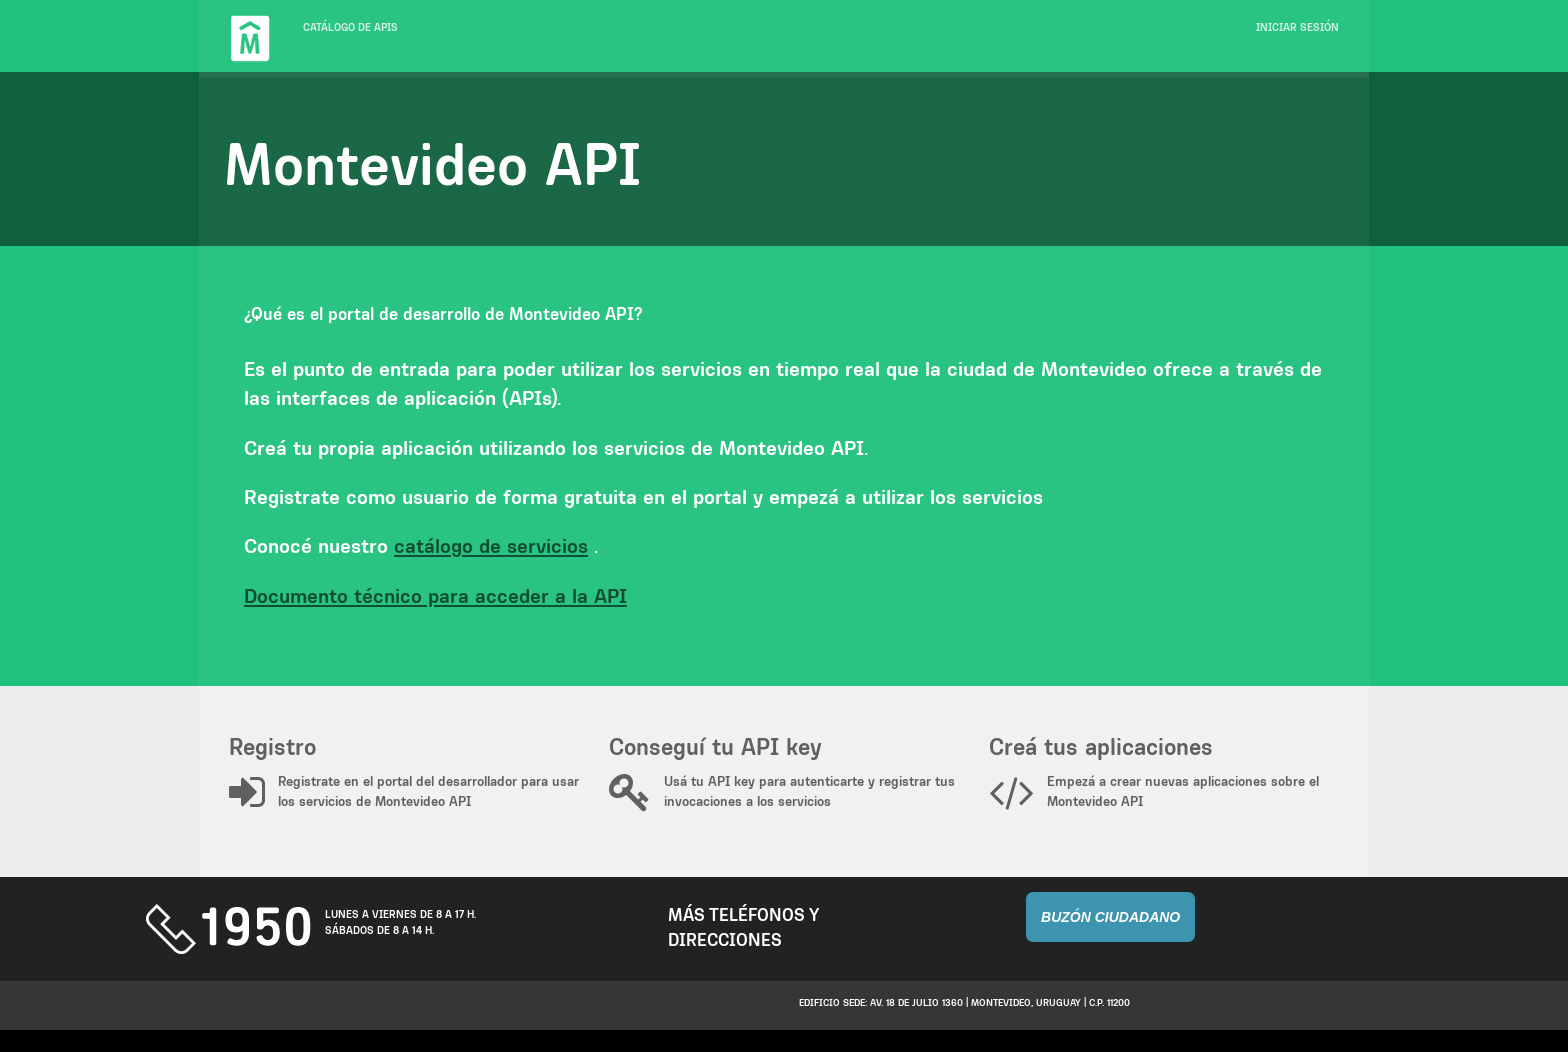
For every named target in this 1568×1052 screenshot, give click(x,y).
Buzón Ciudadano (1110, 917)
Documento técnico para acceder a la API (435, 595)
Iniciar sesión (1297, 27)
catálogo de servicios (491, 545)
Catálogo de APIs (350, 27)
